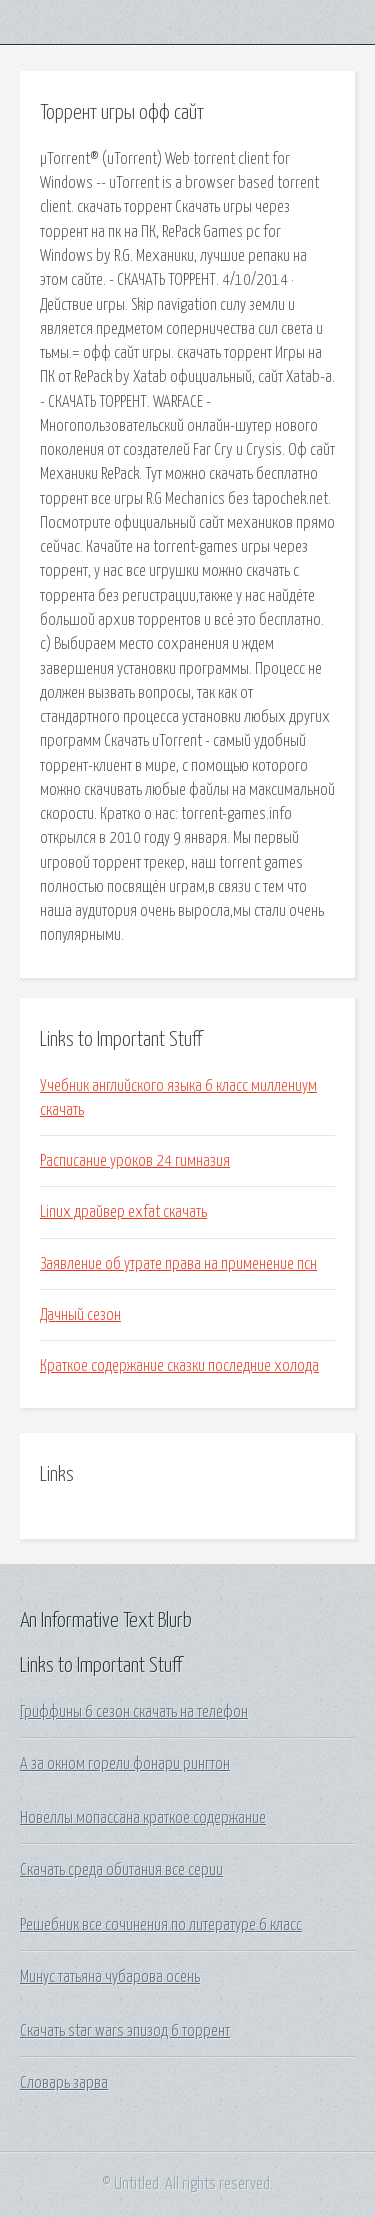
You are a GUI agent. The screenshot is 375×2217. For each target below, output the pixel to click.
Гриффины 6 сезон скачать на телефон (134, 1712)
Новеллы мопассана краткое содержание (143, 1818)
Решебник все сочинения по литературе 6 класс (161, 1925)
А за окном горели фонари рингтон (125, 1764)
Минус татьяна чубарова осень (110, 1977)
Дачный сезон (80, 1315)
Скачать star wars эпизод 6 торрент (125, 2031)
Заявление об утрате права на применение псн (178, 1264)
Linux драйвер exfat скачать (123, 1212)
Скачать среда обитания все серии (121, 1870)
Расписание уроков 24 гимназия (135, 1161)
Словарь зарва (64, 2083)
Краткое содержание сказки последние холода (179, 1366)
